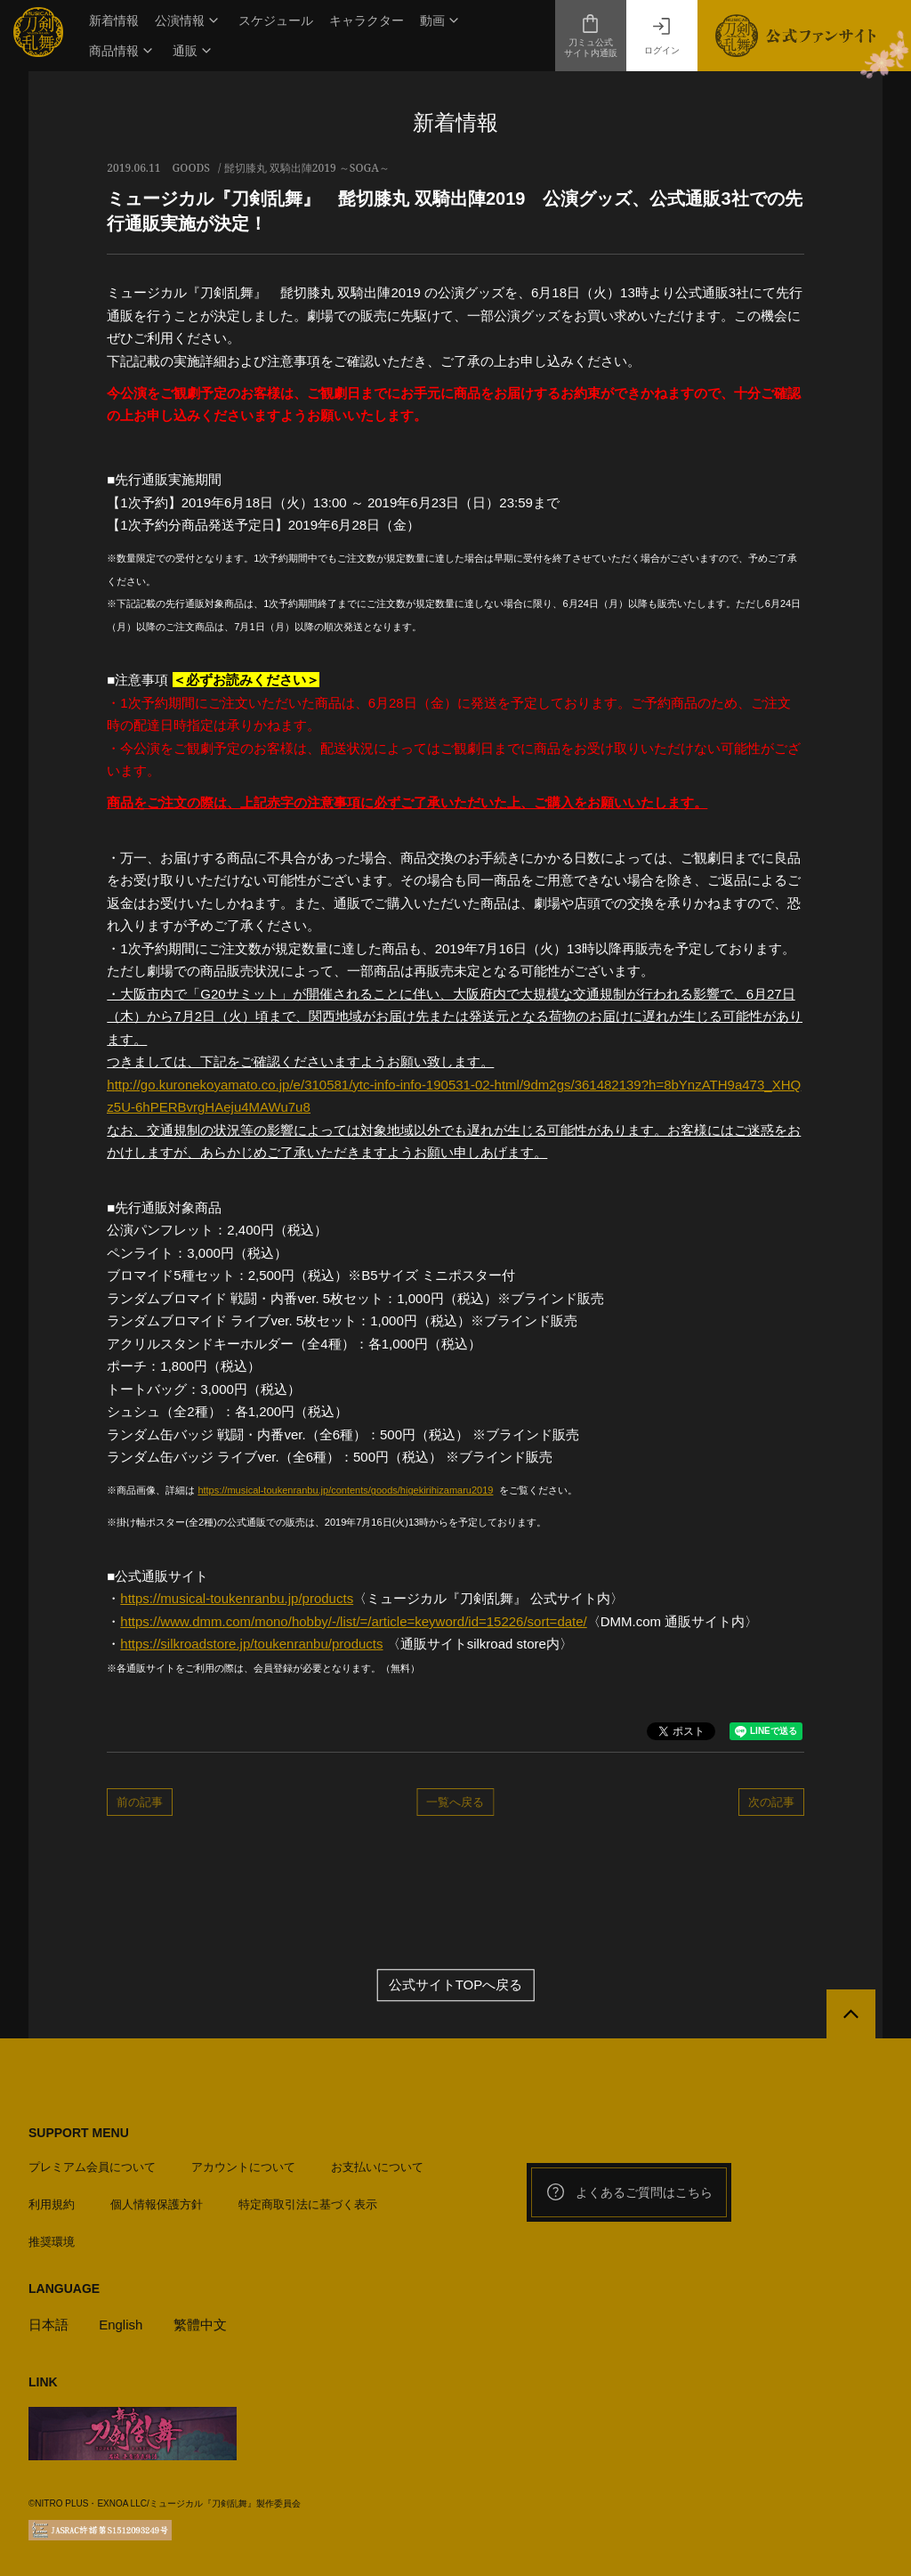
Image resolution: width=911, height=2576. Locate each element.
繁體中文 (200, 2324)
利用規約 (51, 2204)
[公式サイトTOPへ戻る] (850, 2013)
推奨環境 (51, 2241)
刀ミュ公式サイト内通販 (590, 35)
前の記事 (140, 1802)
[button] (188, 20)
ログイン (662, 35)
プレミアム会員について (92, 2167)
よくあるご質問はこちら (629, 2192)
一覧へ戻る (455, 1802)
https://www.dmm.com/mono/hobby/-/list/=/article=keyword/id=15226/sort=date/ (353, 1621)
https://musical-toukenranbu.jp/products (236, 1598)
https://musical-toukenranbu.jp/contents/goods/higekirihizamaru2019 (345, 1490)
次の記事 (771, 1802)
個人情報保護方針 (156, 2204)
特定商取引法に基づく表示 (307, 2204)
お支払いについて (377, 2167)
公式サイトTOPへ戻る (456, 1985)
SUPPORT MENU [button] (78, 2133)
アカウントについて (243, 2167)
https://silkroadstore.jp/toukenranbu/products (251, 1643)
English (120, 2324)
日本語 (48, 2324)
